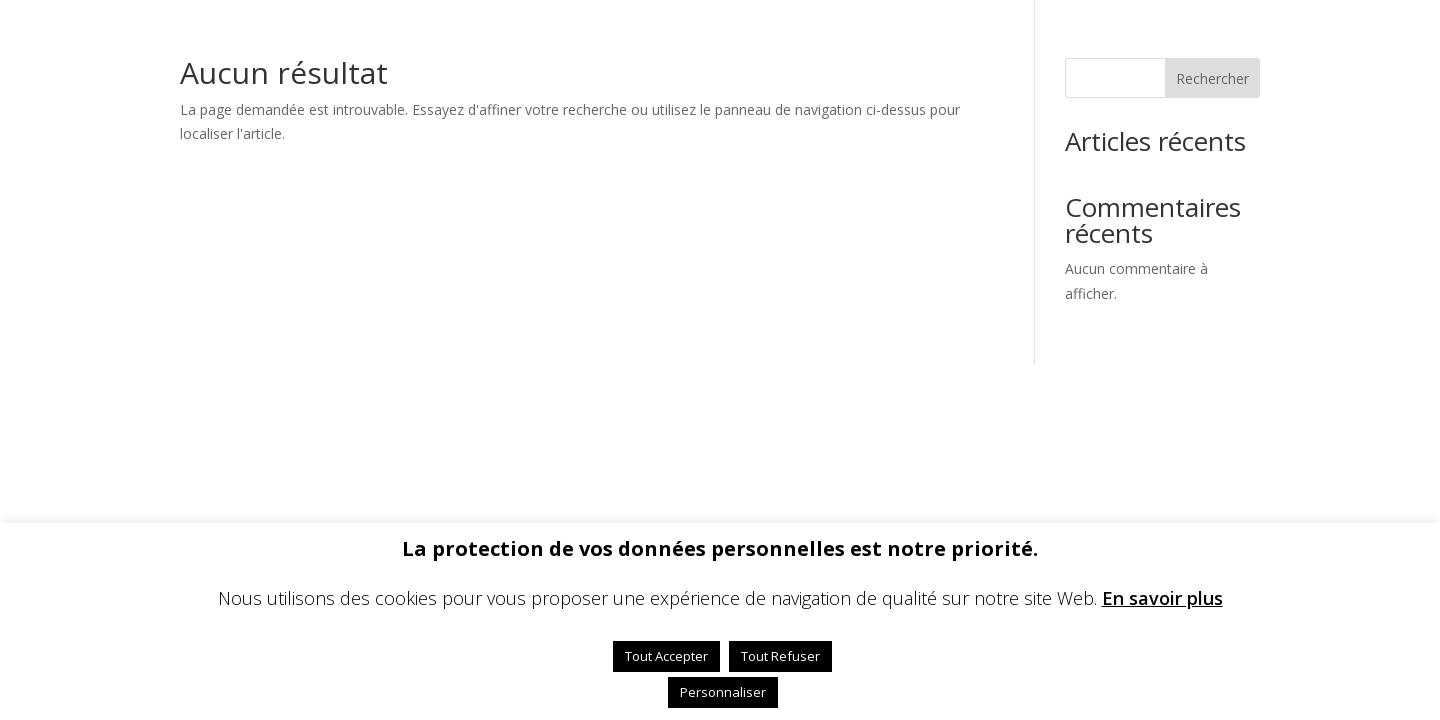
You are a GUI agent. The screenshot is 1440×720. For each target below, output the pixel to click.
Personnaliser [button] (723, 692)
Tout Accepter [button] (666, 656)
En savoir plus (1162, 598)
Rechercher (1212, 78)
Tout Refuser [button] (780, 656)
